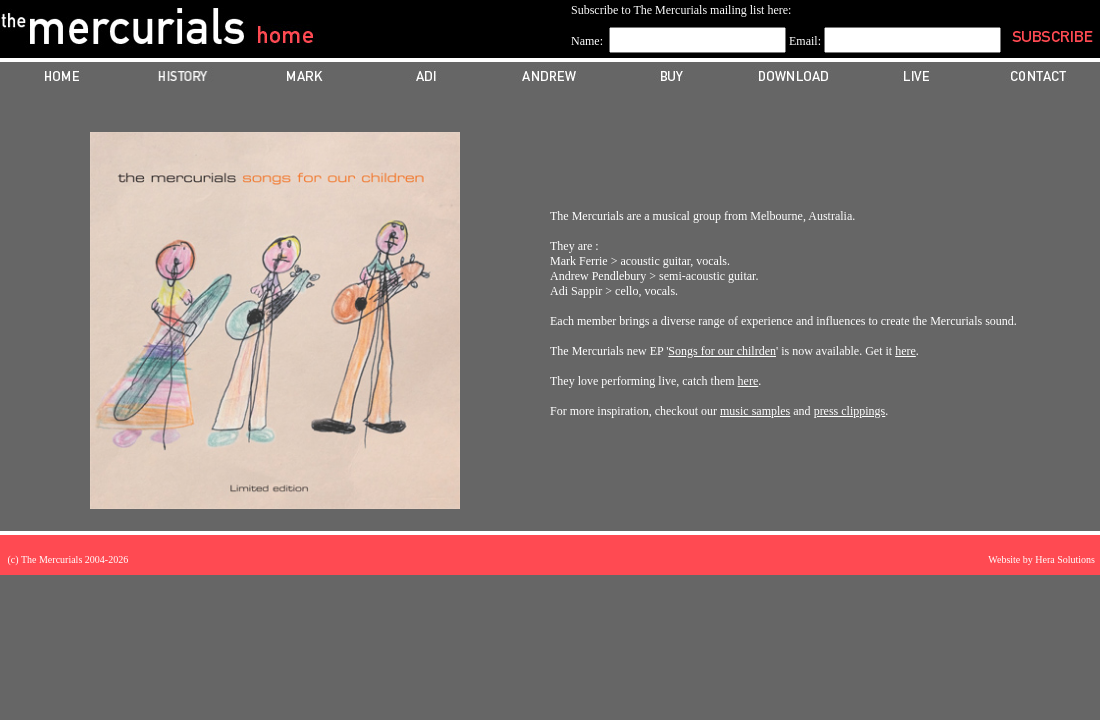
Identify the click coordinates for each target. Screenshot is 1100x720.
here (905, 351)
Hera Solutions (1065, 559)
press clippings (850, 411)
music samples (755, 411)
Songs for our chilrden (722, 351)
